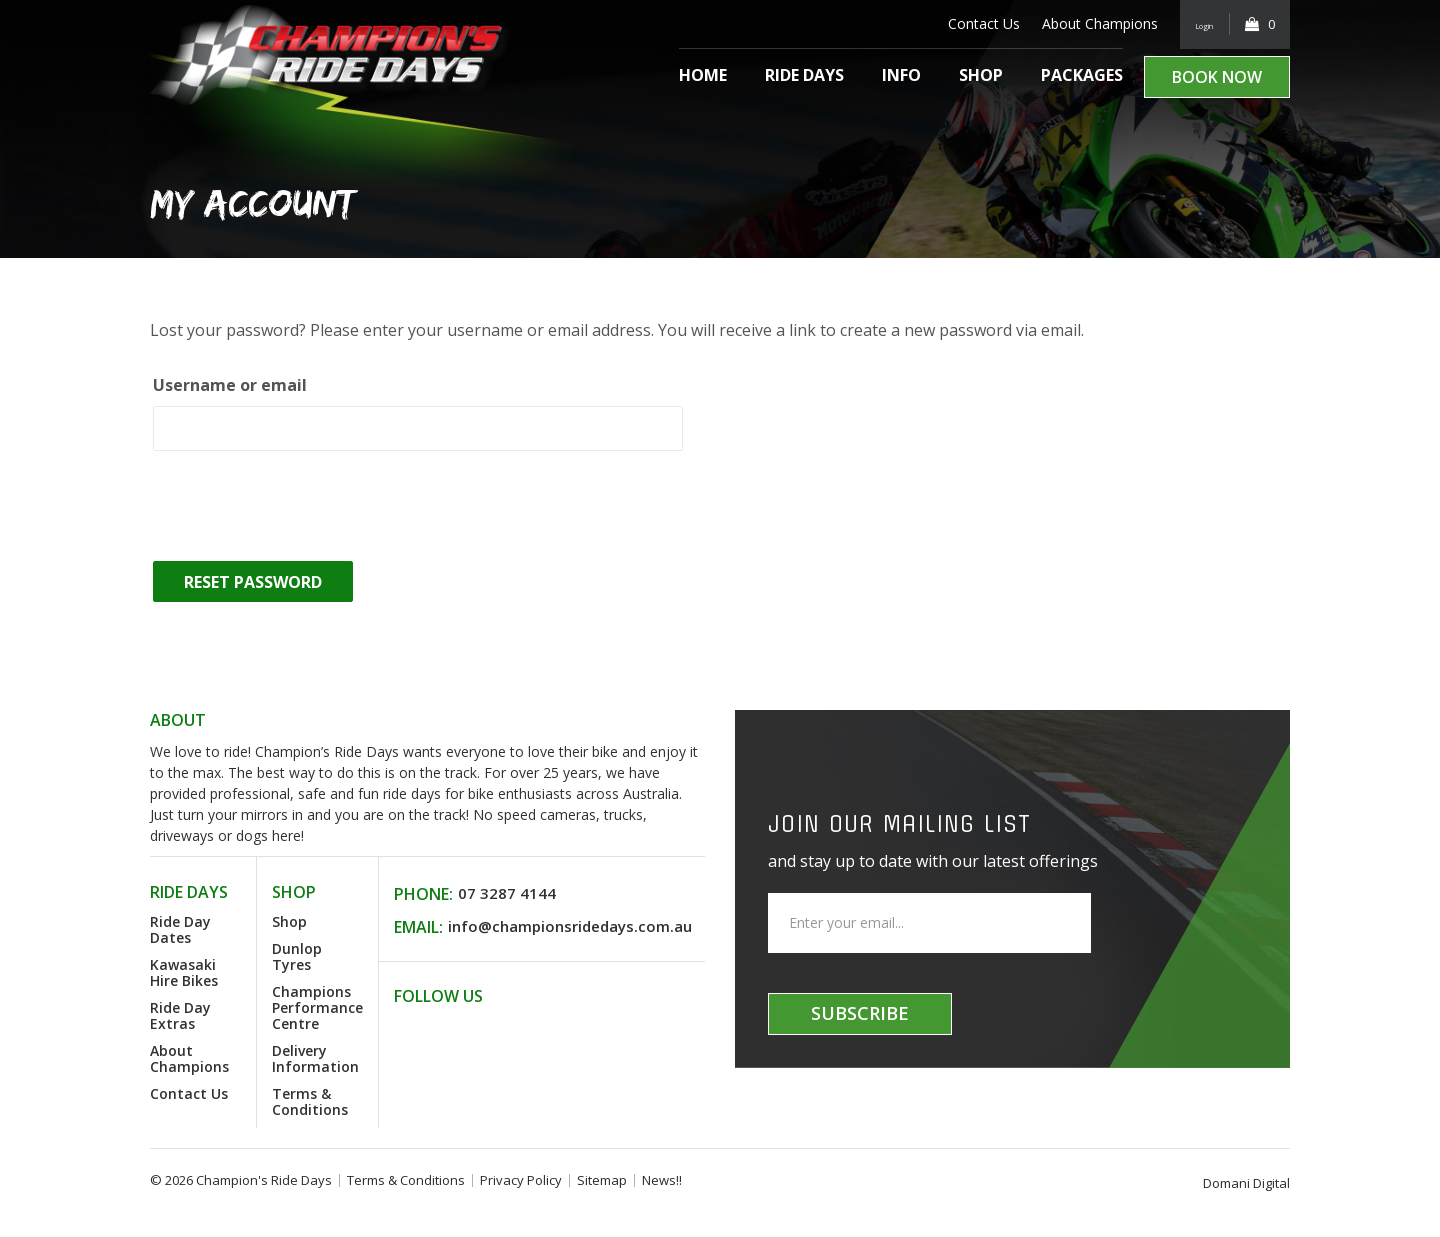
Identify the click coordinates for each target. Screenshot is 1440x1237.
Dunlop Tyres (297, 956)
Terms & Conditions (310, 1101)
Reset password (253, 582)
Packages (1082, 75)
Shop (981, 75)
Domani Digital (1246, 1183)
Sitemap (602, 1180)
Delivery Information (315, 1058)
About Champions (1080, 23)
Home (703, 75)
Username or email (230, 385)
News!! (662, 1180)
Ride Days (804, 75)
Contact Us (964, 23)
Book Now (1217, 77)
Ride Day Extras (180, 1015)
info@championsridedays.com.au (570, 926)
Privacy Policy (521, 1180)
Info (901, 75)
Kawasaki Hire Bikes (184, 972)
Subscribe (860, 1013)
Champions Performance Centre (317, 1007)
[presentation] (302, 509)
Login (1194, 23)
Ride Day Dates (180, 929)
